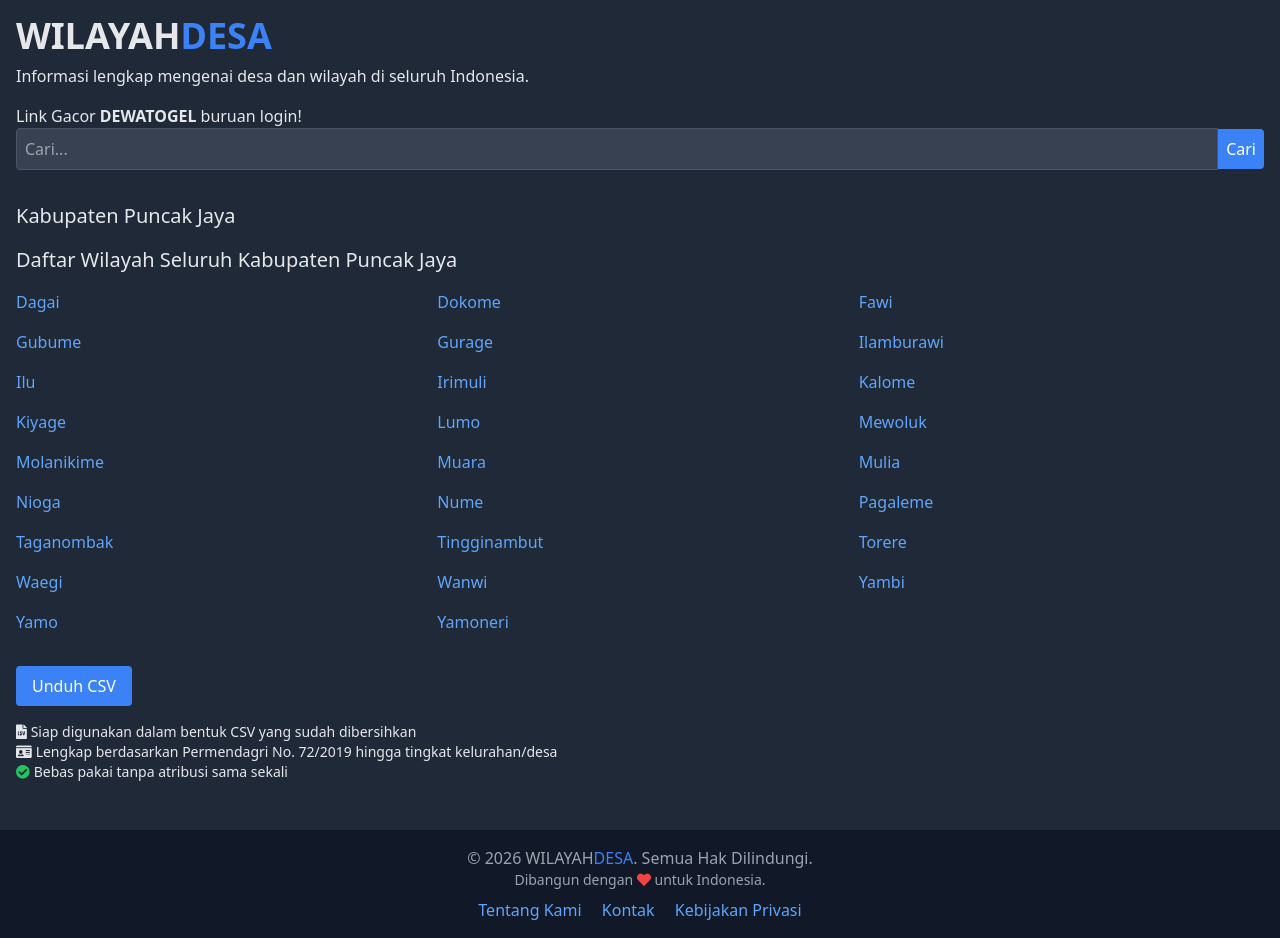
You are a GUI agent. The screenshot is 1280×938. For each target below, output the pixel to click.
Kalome (887, 382)
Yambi (882, 582)
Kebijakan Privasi (738, 910)
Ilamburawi (901, 342)
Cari (1241, 149)
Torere (883, 542)
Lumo (458, 422)
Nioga (38, 502)
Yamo (37, 622)
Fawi (876, 302)
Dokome (469, 302)
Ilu (25, 382)
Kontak (628, 910)
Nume (460, 502)
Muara (461, 462)
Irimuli (461, 382)
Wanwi (462, 582)
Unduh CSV (74, 686)
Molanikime (60, 462)
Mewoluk (893, 422)
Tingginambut (490, 542)
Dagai (38, 302)
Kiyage (41, 422)
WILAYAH (144, 36)
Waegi (39, 582)
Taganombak (64, 542)
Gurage (465, 342)
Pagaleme (896, 502)
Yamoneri (473, 622)
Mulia (880, 462)
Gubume (48, 342)
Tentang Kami (529, 910)
